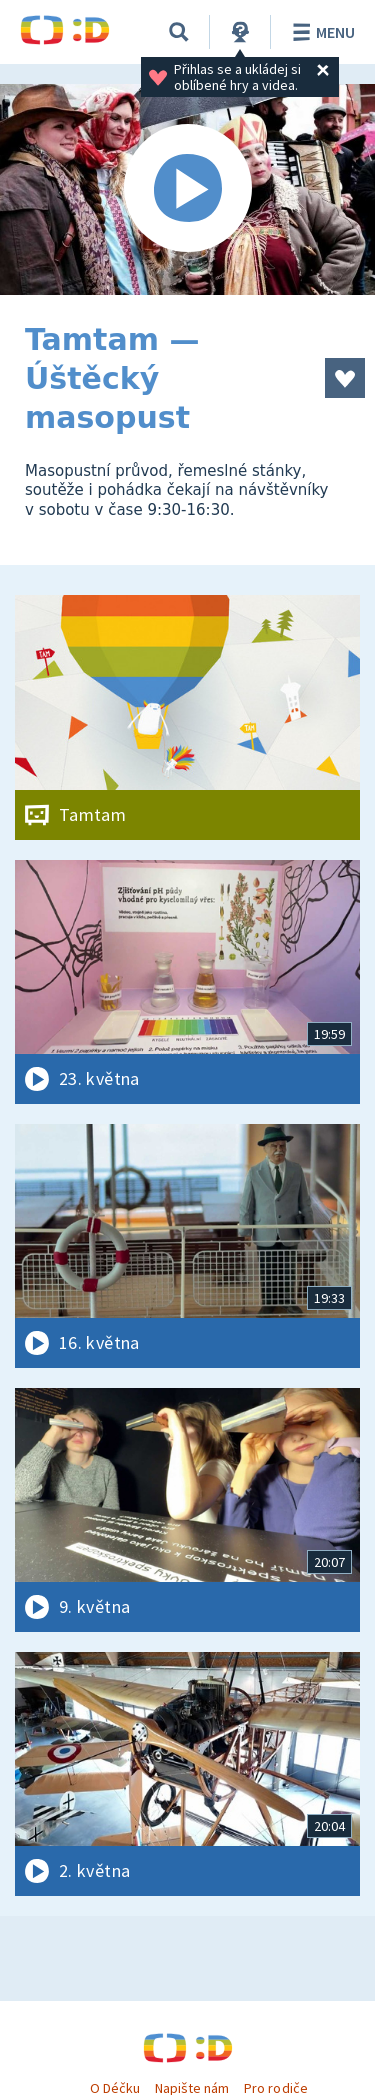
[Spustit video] (187, 189)
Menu (320, 32)
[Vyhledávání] (179, 32)
